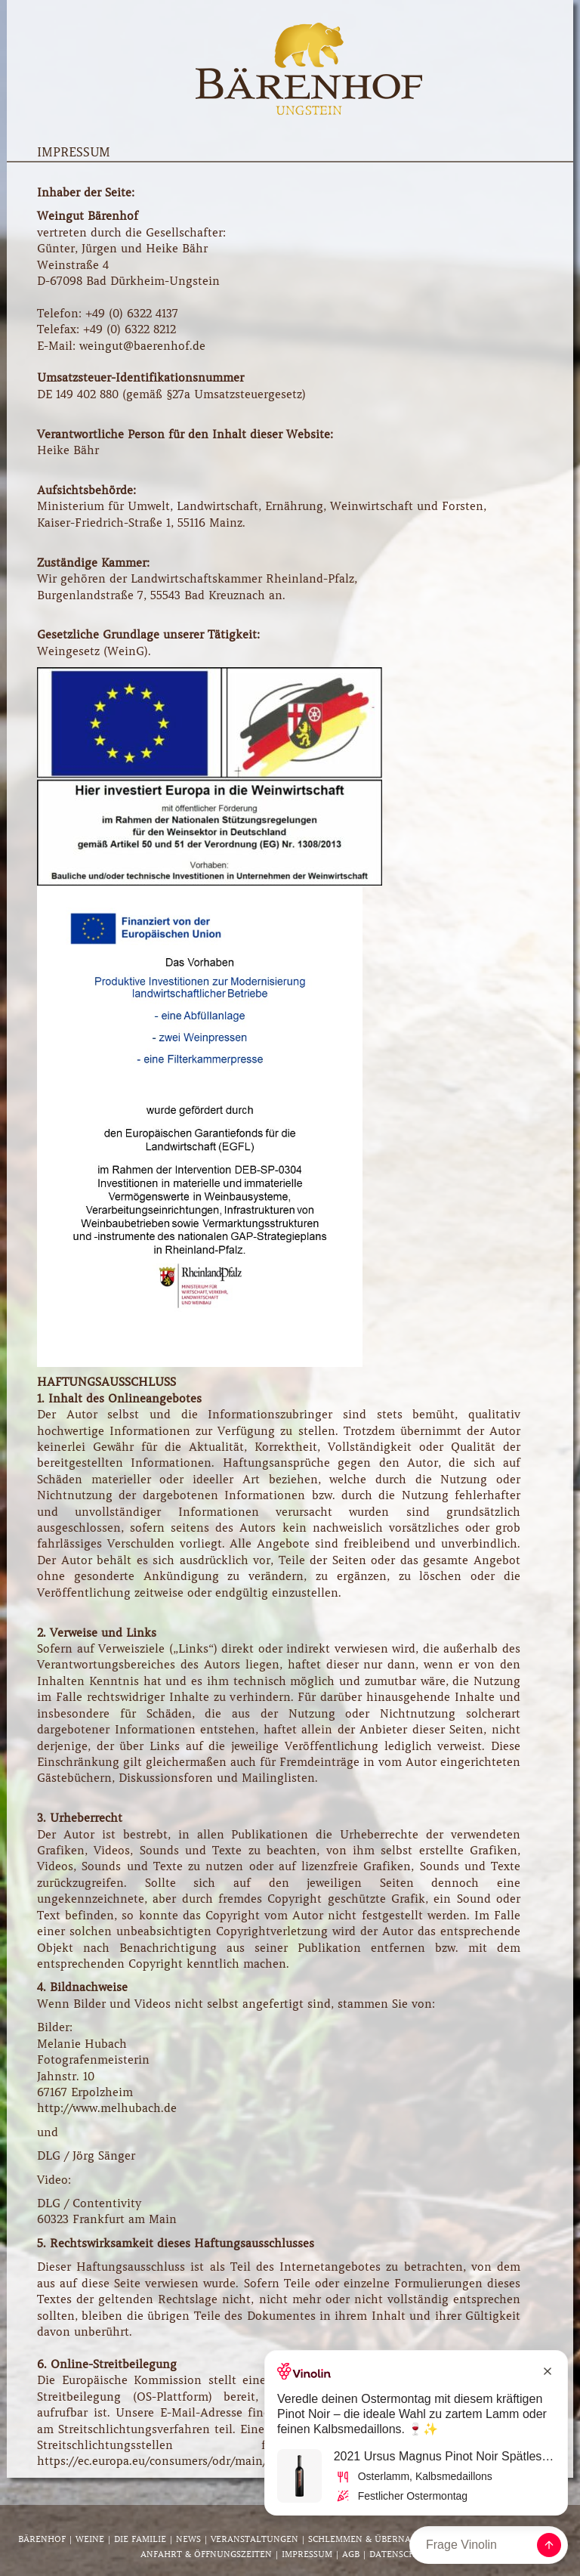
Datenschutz (401, 2554)
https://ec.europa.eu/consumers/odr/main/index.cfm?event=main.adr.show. (241, 2461)
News (188, 2539)
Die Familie (140, 2539)
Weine (90, 2539)
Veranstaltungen (254, 2539)
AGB (350, 2554)
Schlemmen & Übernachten (374, 2539)
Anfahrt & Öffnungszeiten (206, 2554)
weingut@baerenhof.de (142, 346)
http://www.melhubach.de (107, 2108)
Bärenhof (42, 2539)
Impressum (307, 2554)
